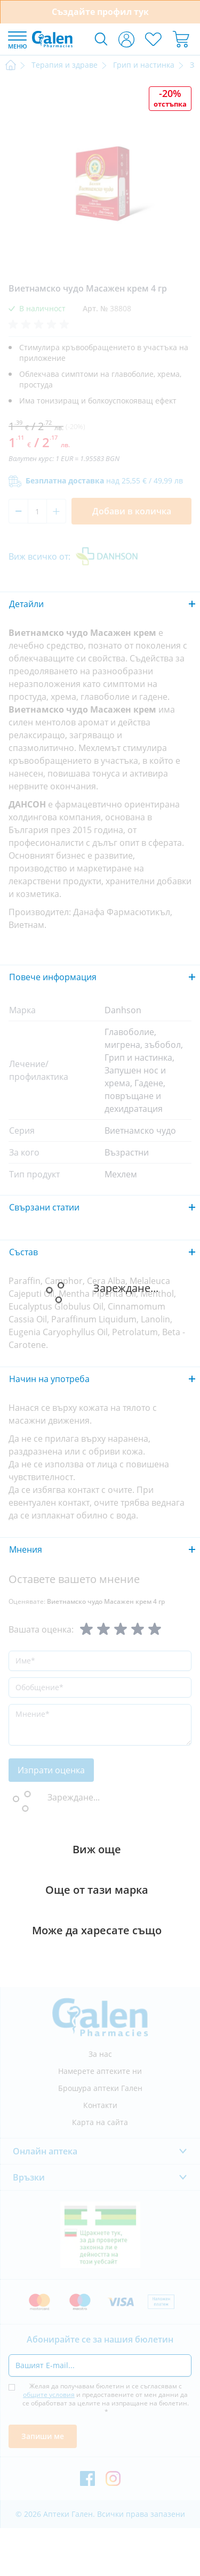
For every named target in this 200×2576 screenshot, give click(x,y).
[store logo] (52, 39)
